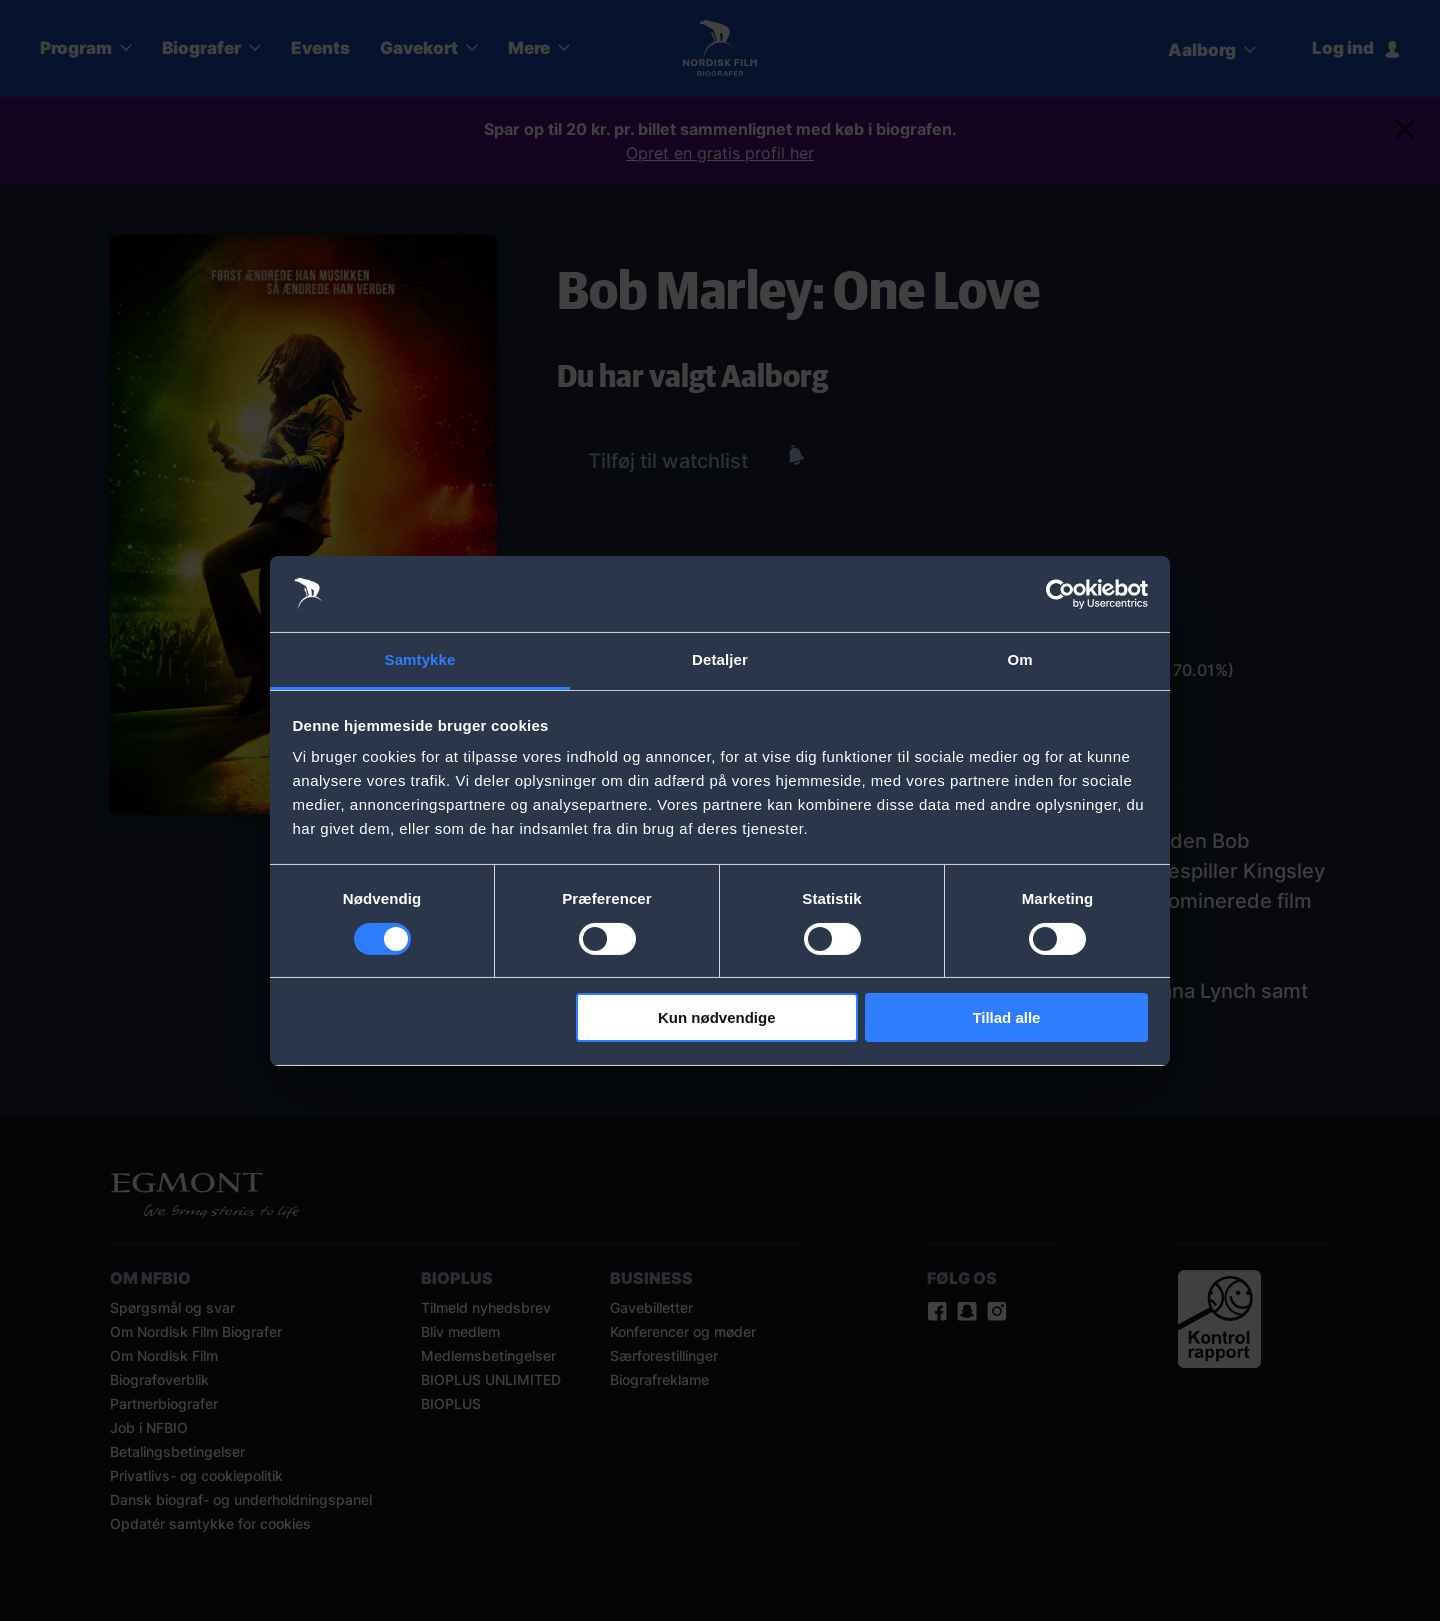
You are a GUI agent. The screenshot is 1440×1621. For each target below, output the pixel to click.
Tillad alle (1006, 1017)
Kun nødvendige (717, 1017)
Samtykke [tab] (420, 659)
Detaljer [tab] (720, 659)
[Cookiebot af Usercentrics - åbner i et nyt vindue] (1060, 594)
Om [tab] (1019, 659)
